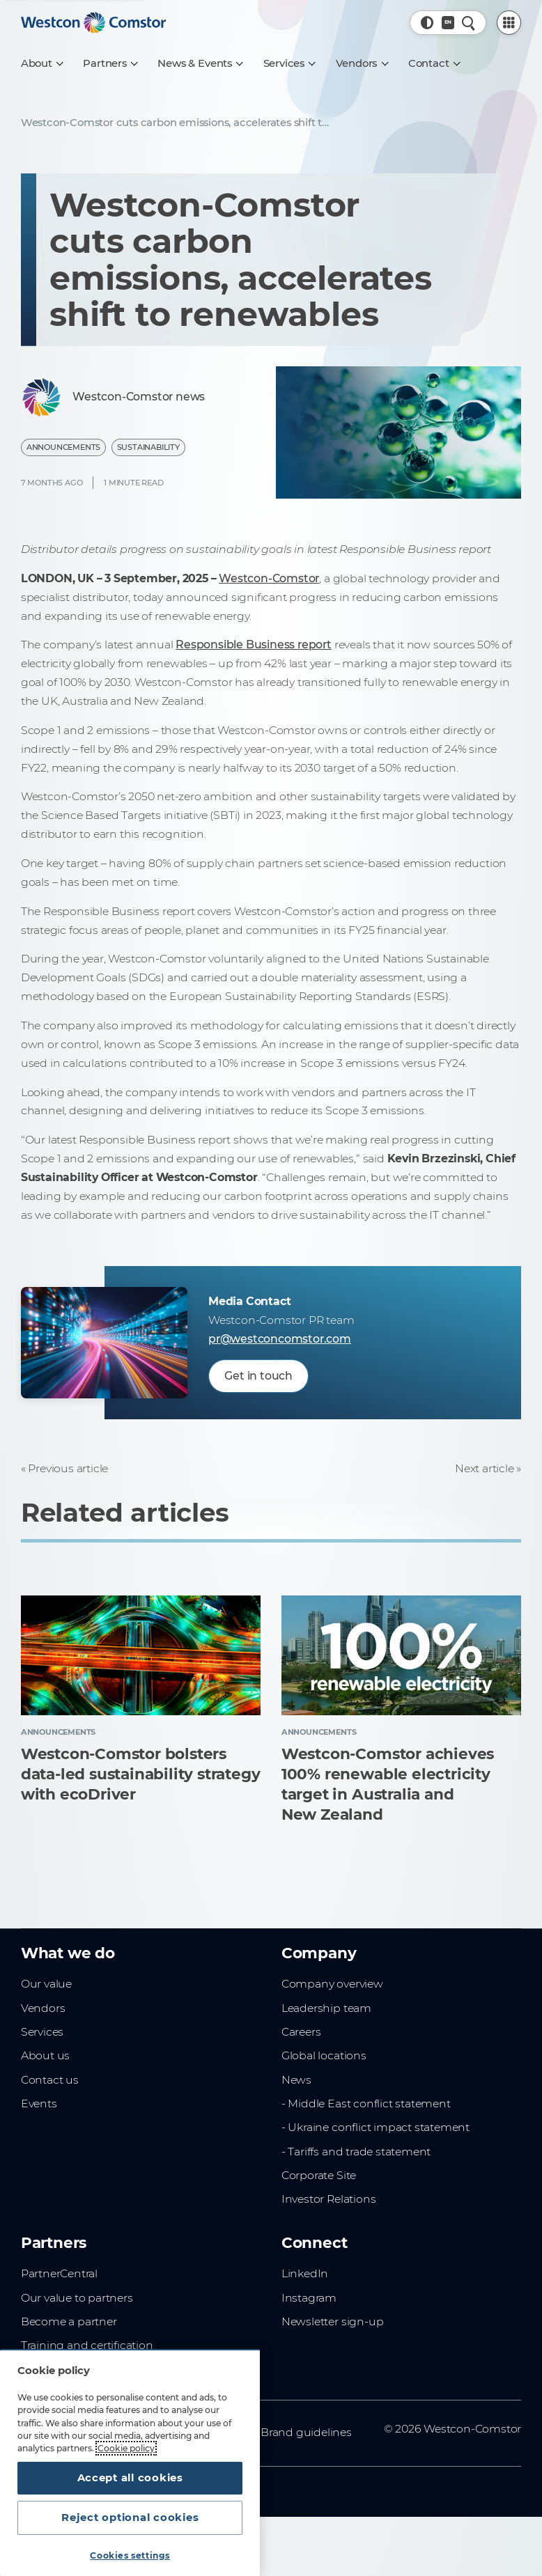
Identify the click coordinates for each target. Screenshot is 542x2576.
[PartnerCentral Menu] (509, 23)
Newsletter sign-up (332, 2321)
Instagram (308, 2297)
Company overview (332, 1983)
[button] (427, 22)
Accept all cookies (130, 2478)
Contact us (50, 2079)
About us (45, 2055)
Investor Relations (328, 2199)
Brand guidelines (306, 2432)
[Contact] (434, 63)
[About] (42, 63)
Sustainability (148, 447)
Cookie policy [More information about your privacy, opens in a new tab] (126, 2448)
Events (39, 2103)
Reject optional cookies (130, 2517)
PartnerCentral (59, 2273)
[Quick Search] (468, 22)
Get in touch (258, 1375)
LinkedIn (304, 2273)
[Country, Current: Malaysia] (448, 22)
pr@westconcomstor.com (279, 1338)
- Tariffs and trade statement (356, 2151)
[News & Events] (199, 63)
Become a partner (69, 2321)
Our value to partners (77, 2297)
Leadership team (326, 2008)
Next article (484, 1468)
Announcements (63, 447)
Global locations (323, 2055)
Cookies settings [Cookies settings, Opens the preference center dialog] (130, 2555)
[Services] (289, 63)
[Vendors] (362, 63)
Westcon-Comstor (269, 578)
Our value (46, 1983)
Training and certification (87, 2345)
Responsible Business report (254, 644)
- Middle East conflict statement (366, 2103)
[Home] (93, 23)
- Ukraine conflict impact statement (375, 2127)
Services (42, 2031)
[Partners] (110, 63)
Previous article (68, 1468)
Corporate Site (318, 2175)
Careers (301, 2031)
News (296, 2079)
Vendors (43, 2008)
